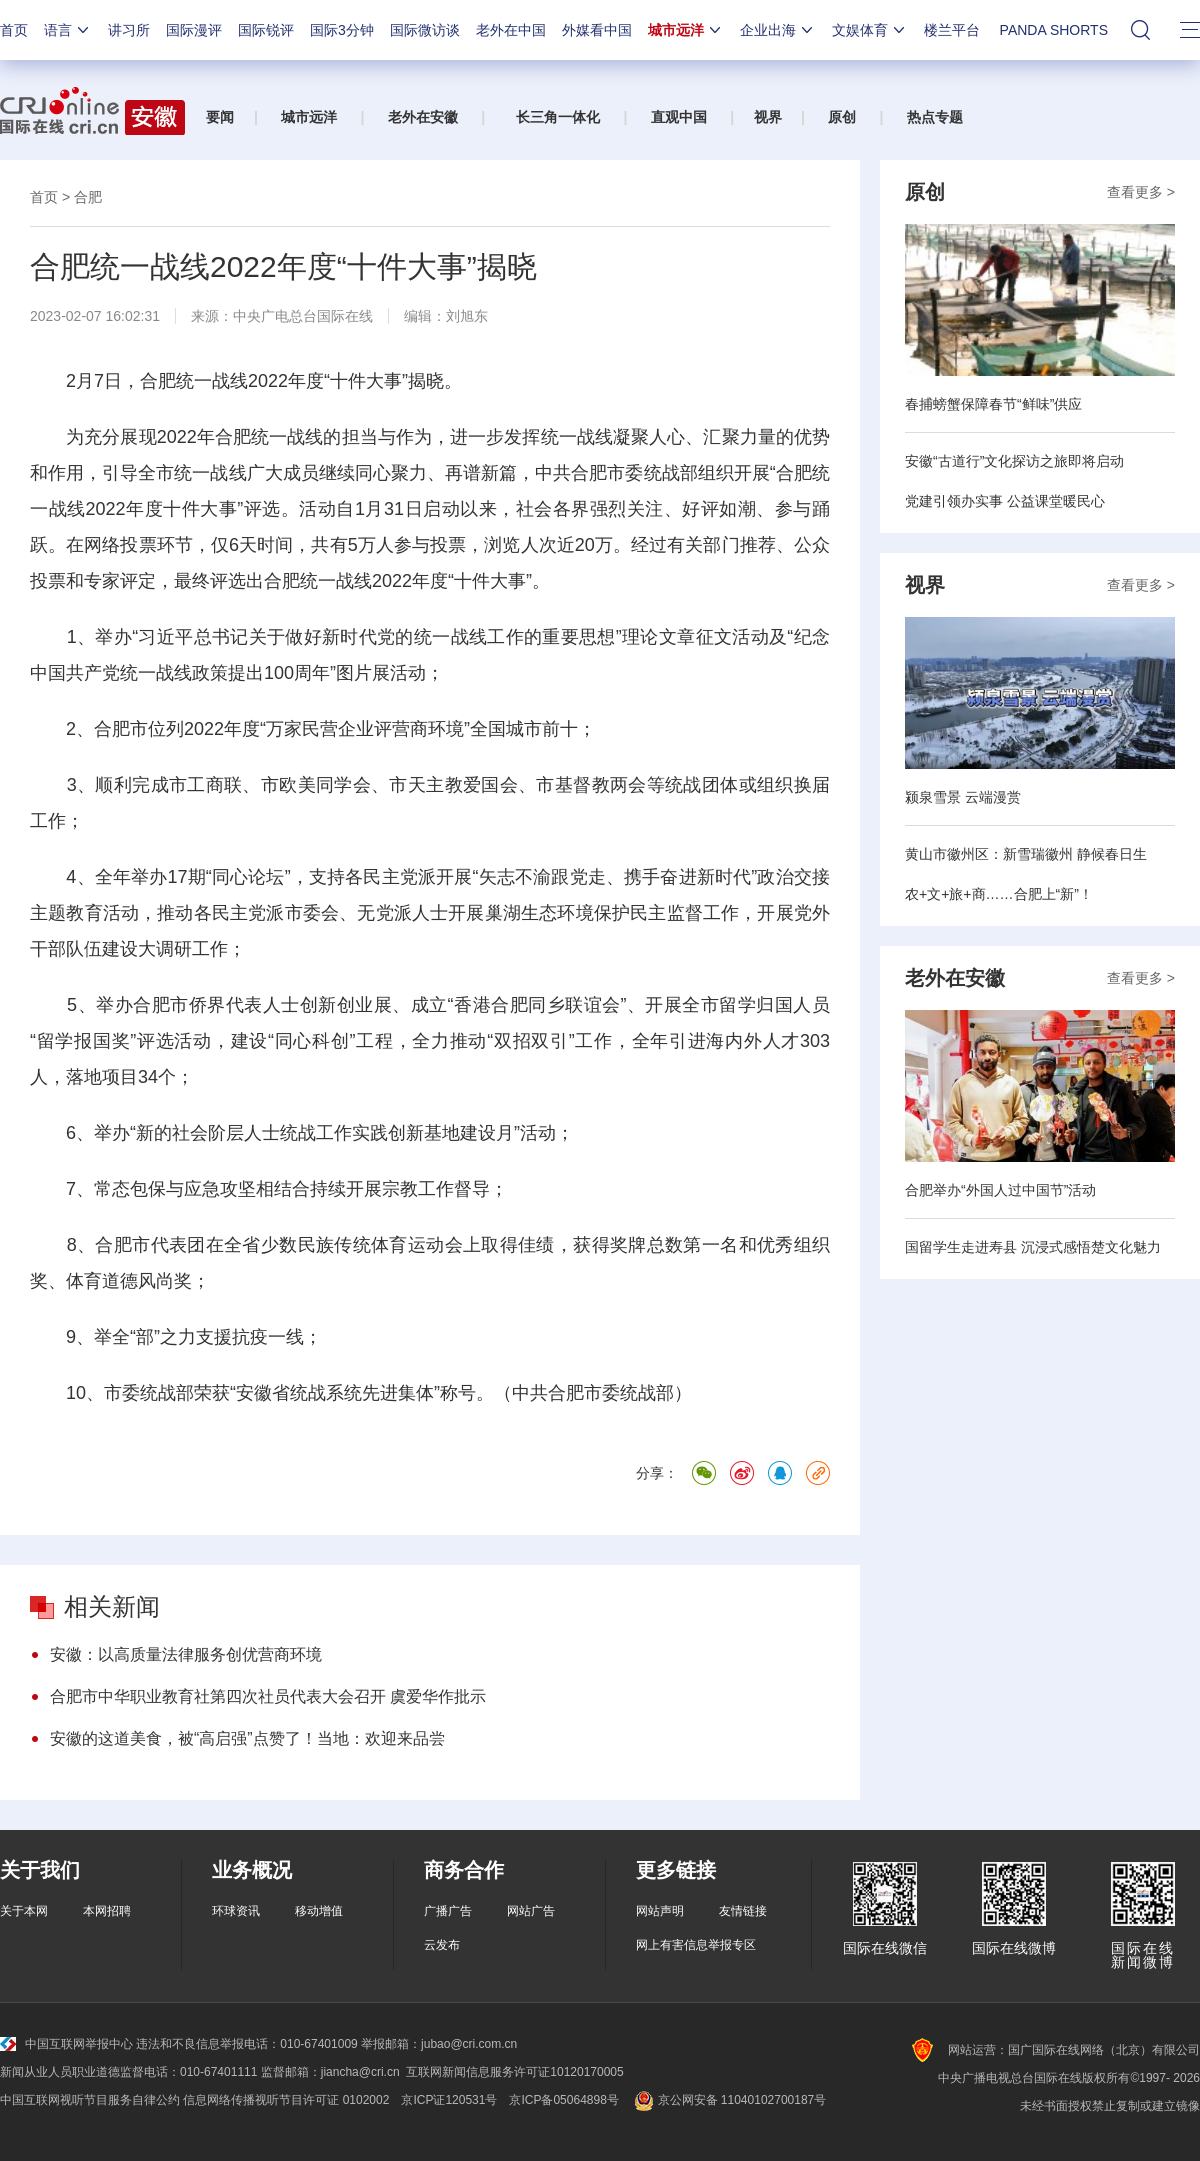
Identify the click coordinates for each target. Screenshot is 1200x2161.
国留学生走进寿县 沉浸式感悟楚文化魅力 (1033, 1247)
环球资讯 (236, 1911)
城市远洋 (686, 30)
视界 (768, 117)
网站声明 (660, 1911)
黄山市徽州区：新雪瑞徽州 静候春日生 (1026, 854)
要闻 (220, 117)
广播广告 (448, 1911)
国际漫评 (194, 30)
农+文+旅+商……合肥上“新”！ (999, 894)
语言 (68, 30)
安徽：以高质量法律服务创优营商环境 (186, 1654)
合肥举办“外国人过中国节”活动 (1000, 1190)
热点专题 (935, 117)
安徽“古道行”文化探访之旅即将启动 (1014, 461)
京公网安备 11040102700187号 (728, 2100)
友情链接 (743, 1911)
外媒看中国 (597, 30)
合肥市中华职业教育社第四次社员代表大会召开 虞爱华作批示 (268, 1696)
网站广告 (531, 1911)
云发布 (442, 1945)
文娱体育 (870, 30)
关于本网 (24, 1911)
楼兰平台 (952, 30)
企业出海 (778, 30)
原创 (842, 117)
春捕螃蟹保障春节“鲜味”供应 (993, 404)
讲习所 (129, 30)
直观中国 (679, 117)
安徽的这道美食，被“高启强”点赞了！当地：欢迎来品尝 (247, 1738)
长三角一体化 (558, 117)
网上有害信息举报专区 (696, 1945)
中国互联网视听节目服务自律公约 (90, 2100)
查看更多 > (1141, 192)
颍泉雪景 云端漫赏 (963, 797)
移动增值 (319, 1911)
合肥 (88, 197)
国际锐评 (266, 30)
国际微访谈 (425, 30)
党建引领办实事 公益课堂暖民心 (1005, 501)
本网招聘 (107, 1911)
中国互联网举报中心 (66, 2044)
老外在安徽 (423, 117)
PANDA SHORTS (1054, 30)
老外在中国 (511, 30)
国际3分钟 (342, 30)
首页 (14, 30)
